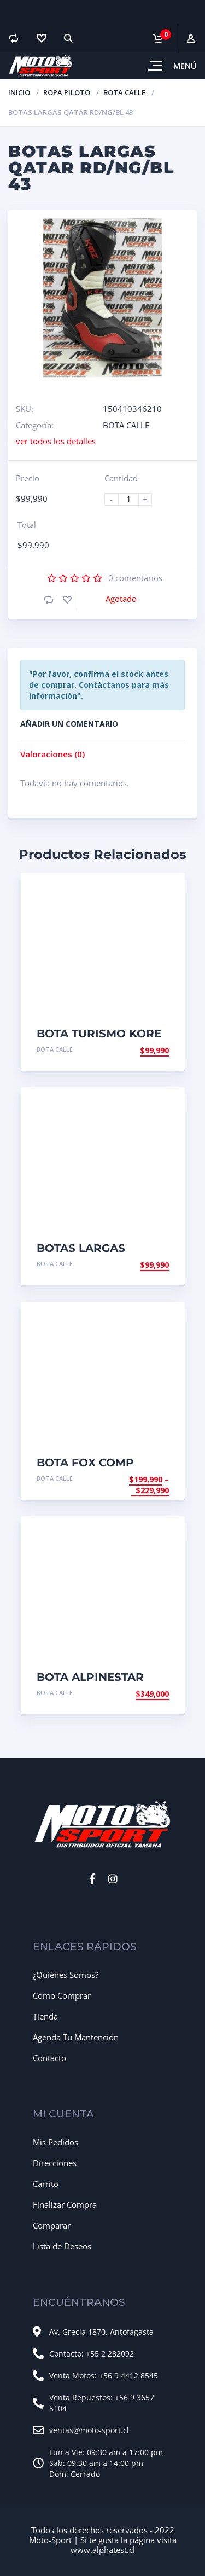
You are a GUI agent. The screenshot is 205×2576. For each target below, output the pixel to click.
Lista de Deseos (62, 2246)
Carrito (45, 2183)
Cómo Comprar (62, 1995)
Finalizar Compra (65, 2204)
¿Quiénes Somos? (65, 1974)
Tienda (45, 2016)
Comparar (52, 2225)
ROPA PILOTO (66, 92)
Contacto (49, 2057)
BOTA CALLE (124, 92)
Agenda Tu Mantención (76, 2037)
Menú (185, 65)
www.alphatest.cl (103, 2549)
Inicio (19, 92)
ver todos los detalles (56, 441)
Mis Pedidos (55, 2142)
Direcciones (55, 2162)
